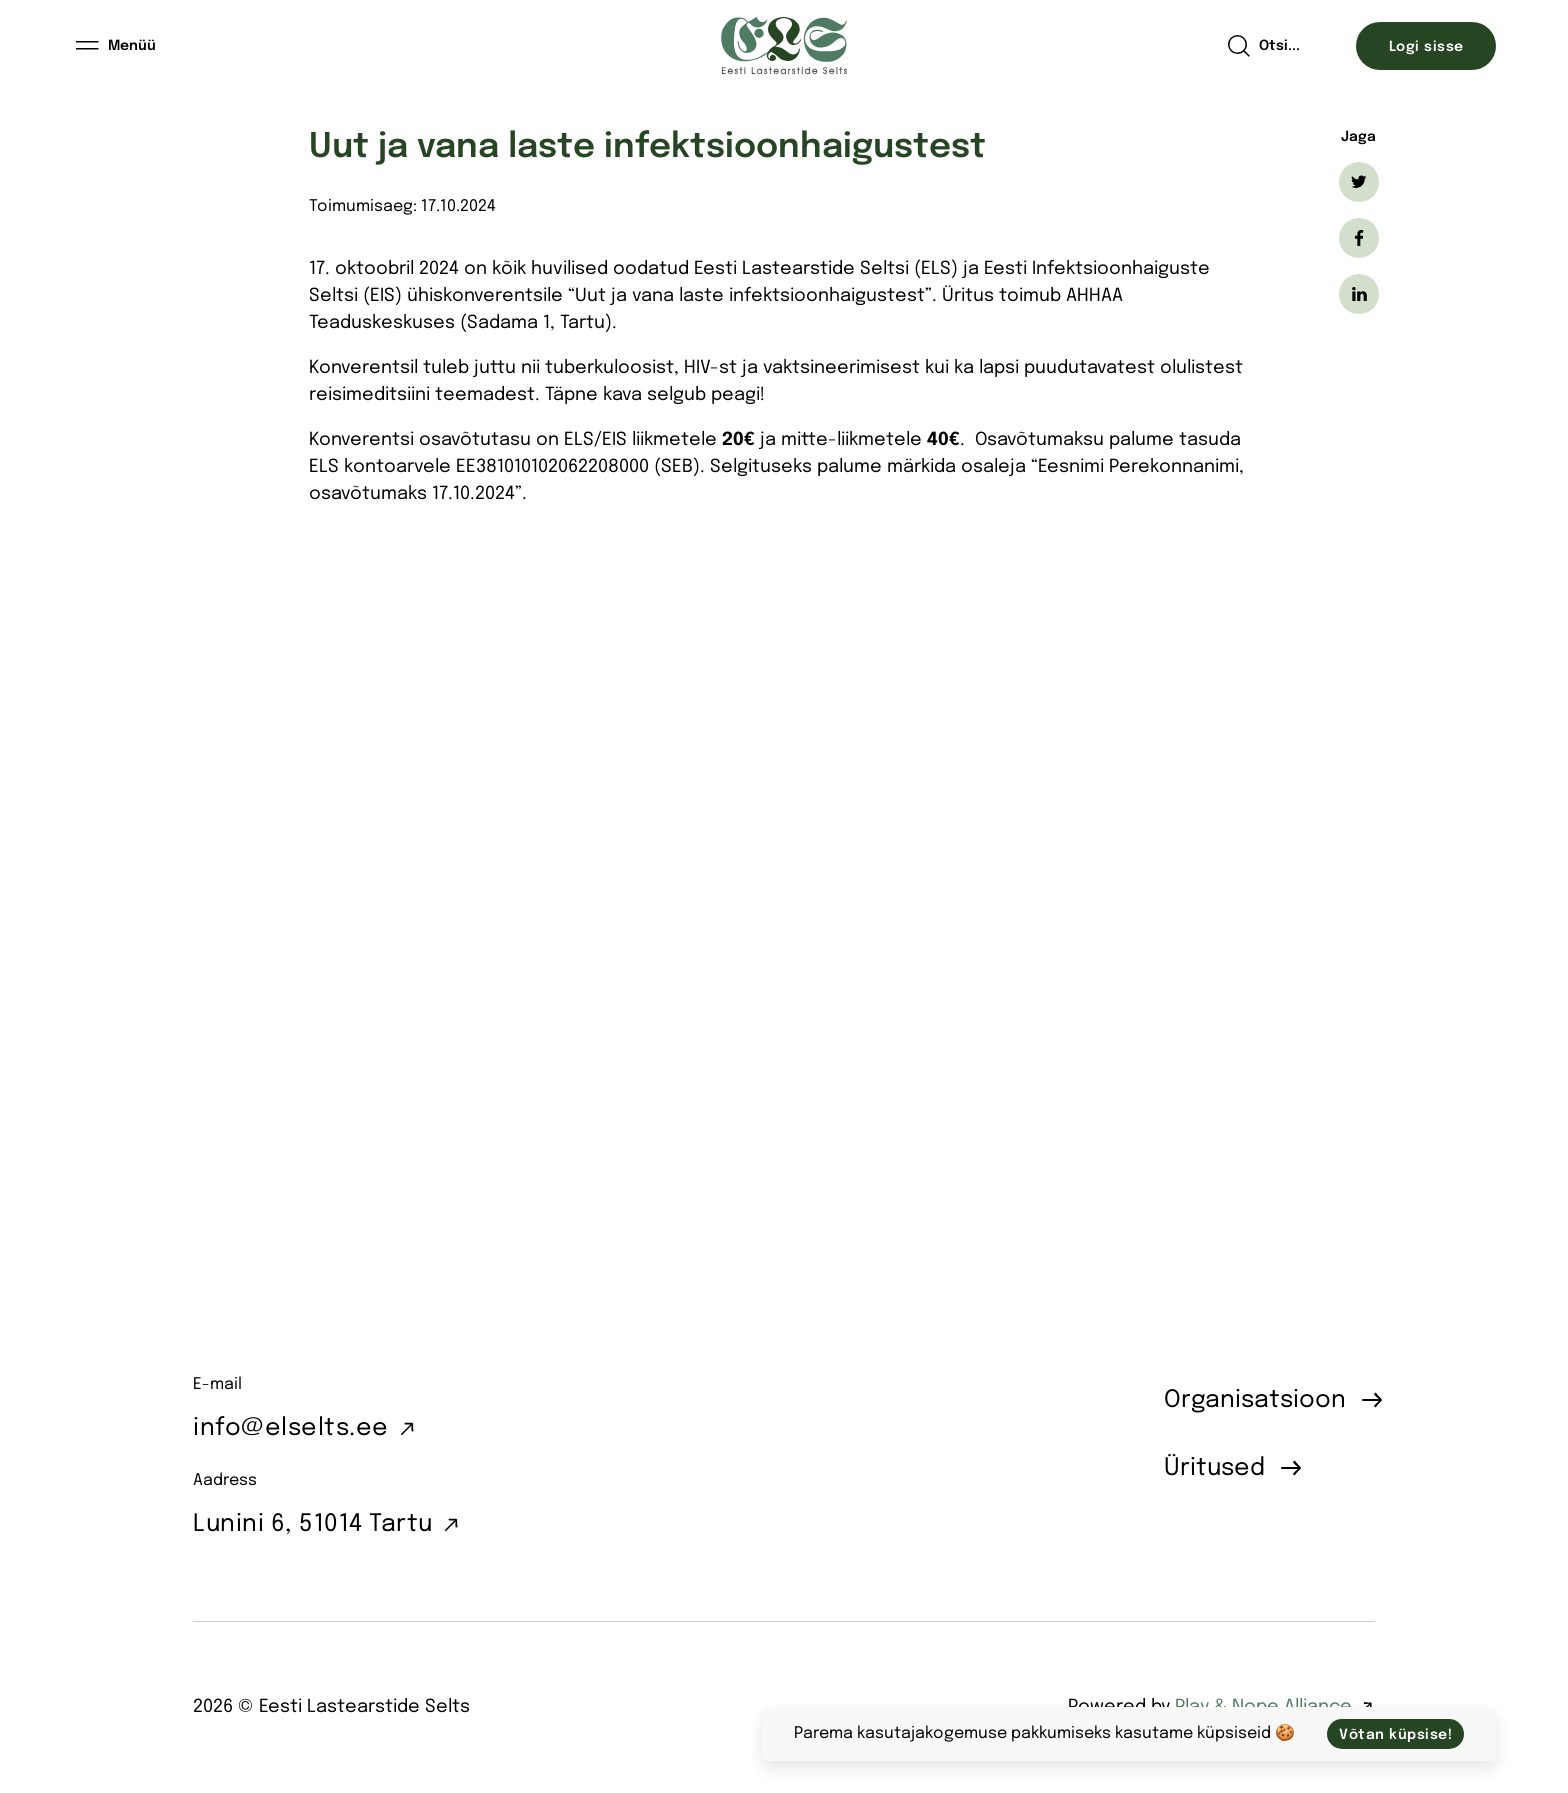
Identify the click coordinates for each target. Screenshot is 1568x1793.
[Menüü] (117, 46)
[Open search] (1263, 46)
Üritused (1214, 1468)
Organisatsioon (1255, 1400)
